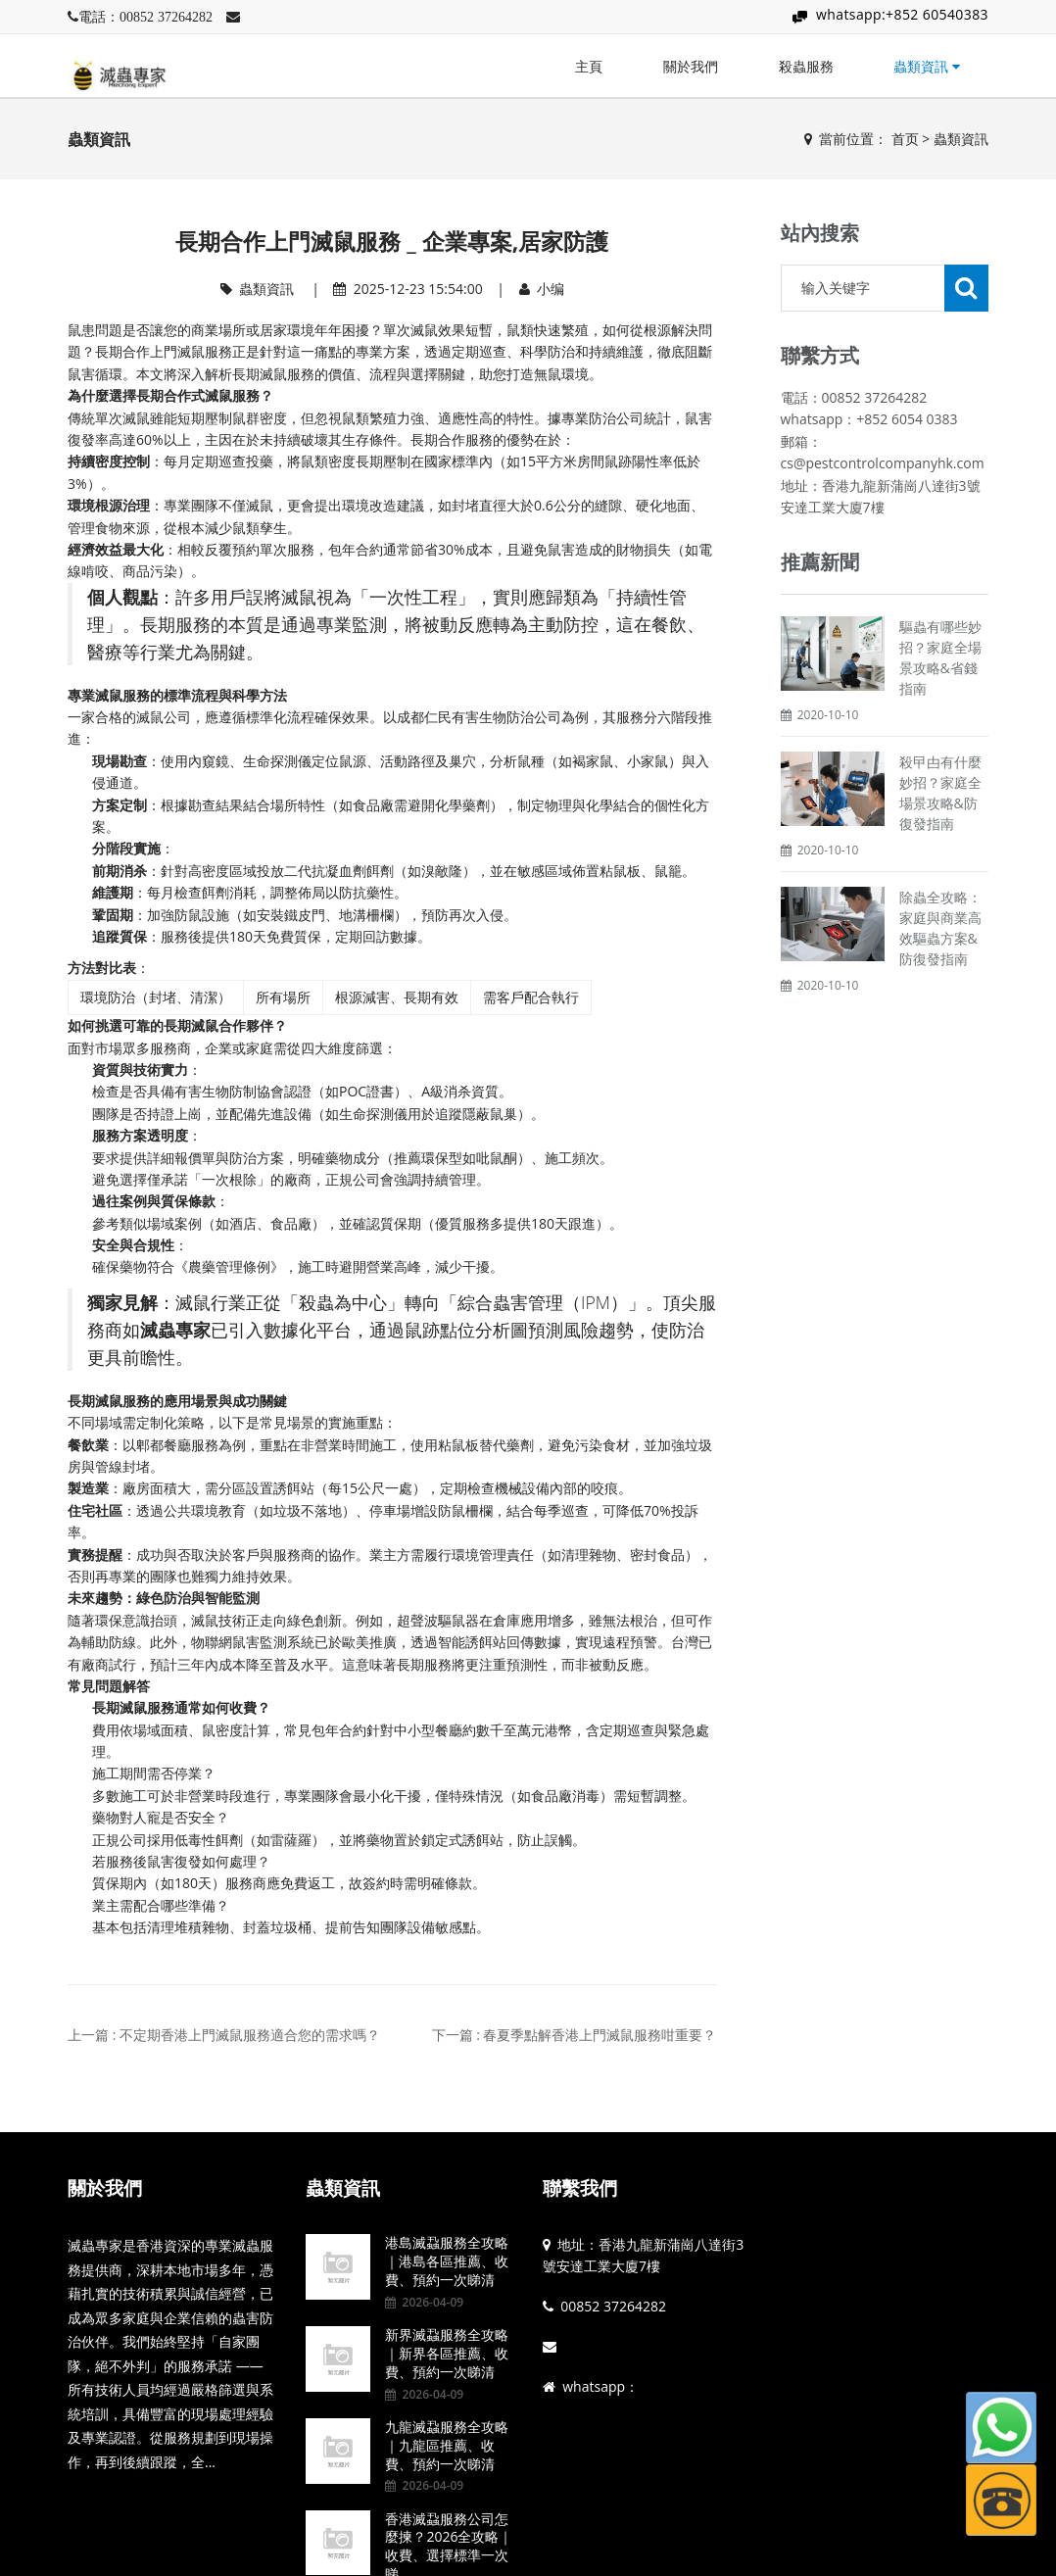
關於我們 (690, 66)
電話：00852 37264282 (145, 17)
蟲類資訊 (926, 66)
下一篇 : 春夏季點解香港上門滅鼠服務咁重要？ (574, 2034)
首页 (905, 138)
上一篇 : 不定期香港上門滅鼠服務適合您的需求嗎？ (224, 2034)
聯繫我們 (580, 2188)
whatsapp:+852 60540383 (902, 14)
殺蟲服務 (806, 66)
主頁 (588, 66)
